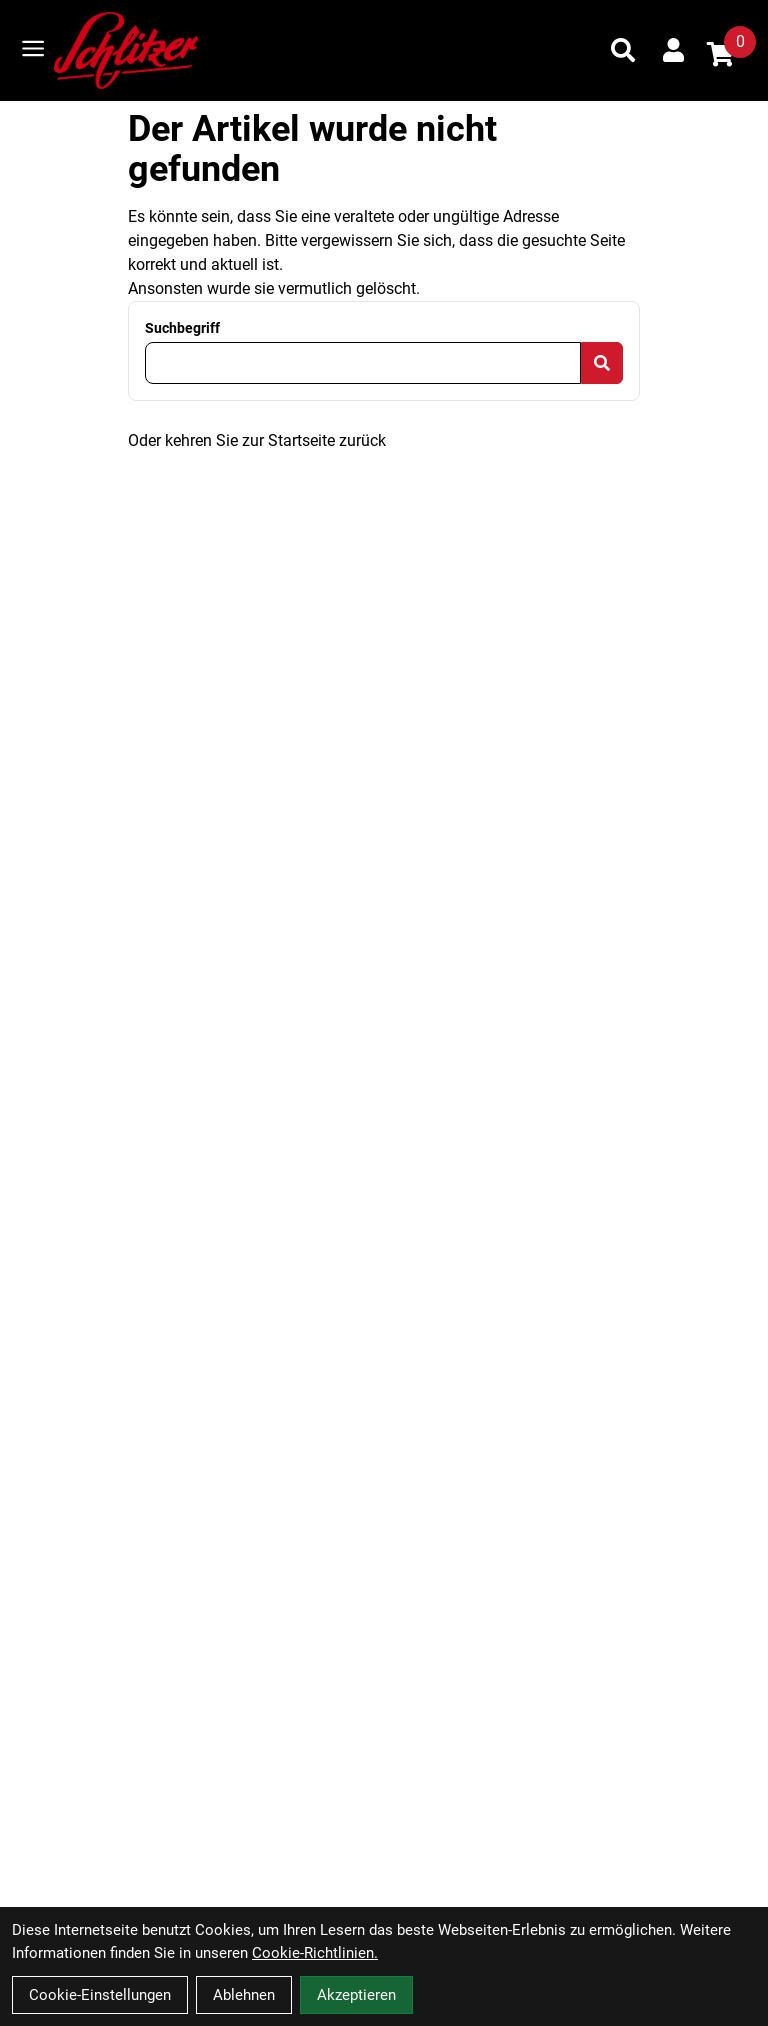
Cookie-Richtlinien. (315, 1953)
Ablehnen (244, 1995)
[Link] (33, 48)
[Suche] (623, 50)
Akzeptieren (356, 1995)
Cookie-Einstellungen (100, 1995)
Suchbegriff (182, 328)
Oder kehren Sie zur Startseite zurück (257, 440)
